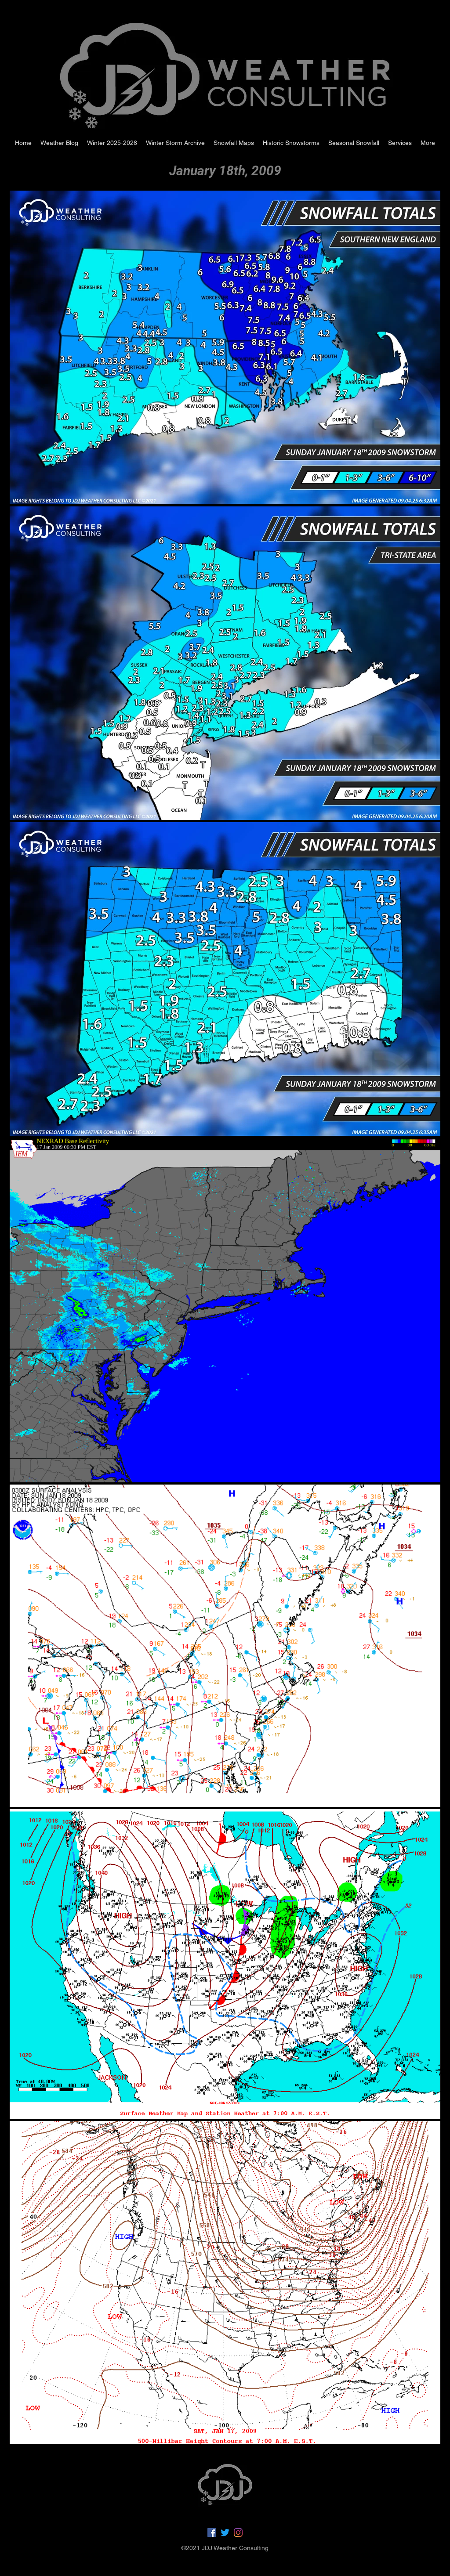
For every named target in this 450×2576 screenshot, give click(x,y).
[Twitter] (225, 2532)
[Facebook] (211, 2532)
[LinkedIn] (238, 2532)
